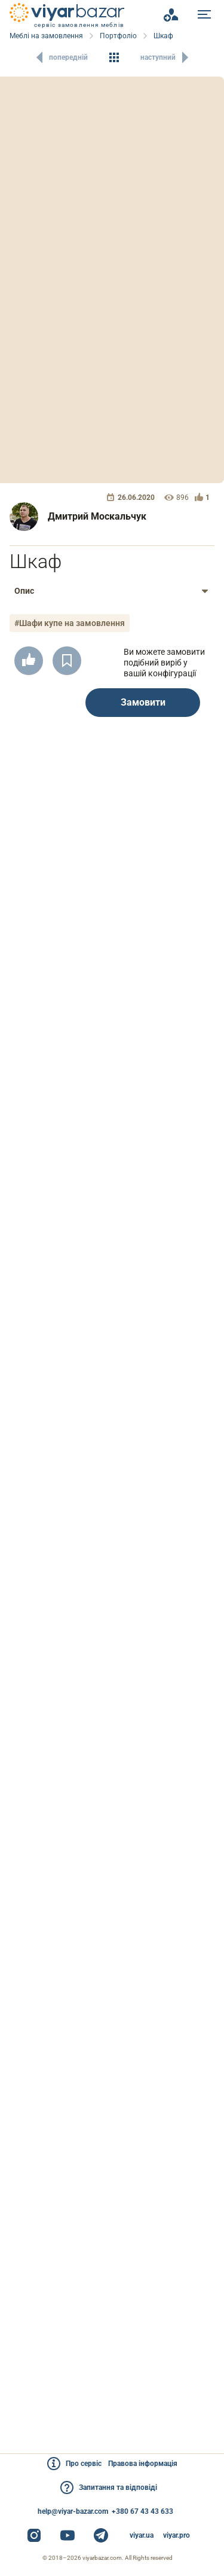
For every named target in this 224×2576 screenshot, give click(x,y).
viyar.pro (176, 2535)
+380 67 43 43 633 (142, 2511)
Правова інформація (142, 2463)
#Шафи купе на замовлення (69, 623)
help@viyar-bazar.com (73, 2511)
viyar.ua (142, 2535)
